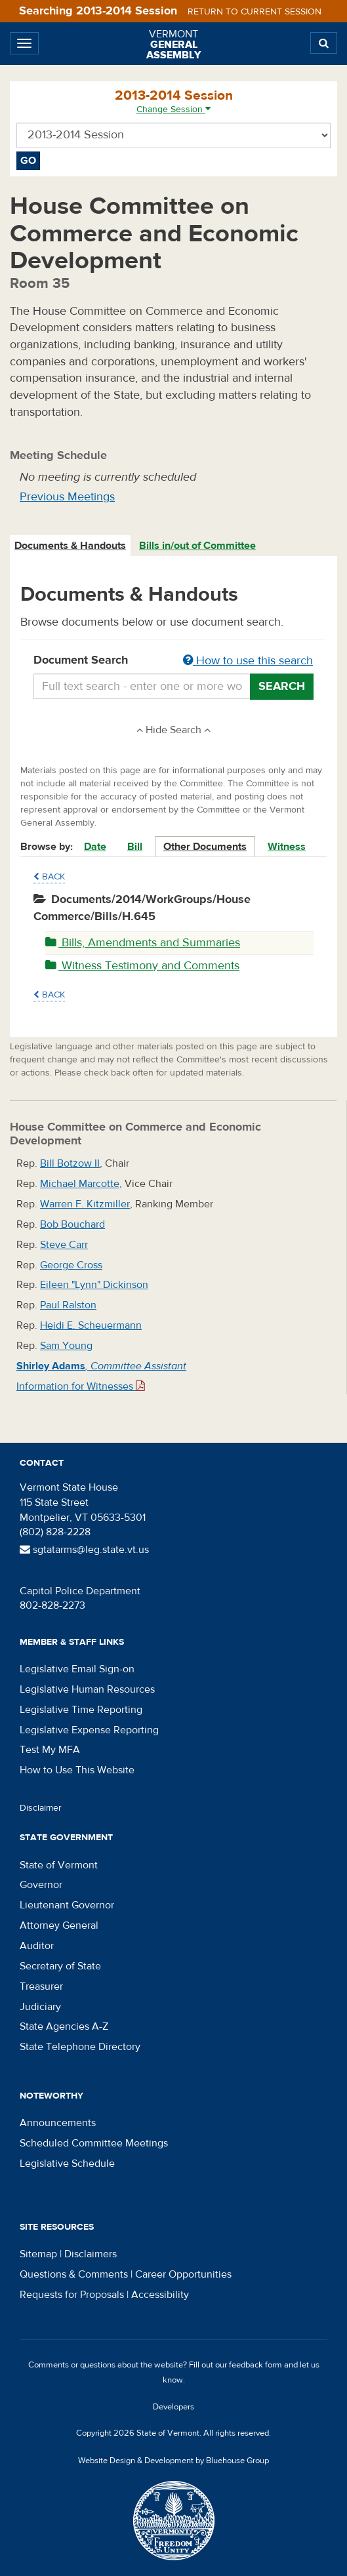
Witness (287, 846)
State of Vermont (59, 1865)
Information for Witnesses (80, 1386)
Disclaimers (90, 2254)
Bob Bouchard (72, 1224)
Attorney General (59, 1925)
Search (281, 686)
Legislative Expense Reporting (89, 1730)
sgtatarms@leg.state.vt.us (84, 1549)
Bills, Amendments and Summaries (142, 942)
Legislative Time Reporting (81, 1709)
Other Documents (205, 846)
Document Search (173, 661)
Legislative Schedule (67, 2163)
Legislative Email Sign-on (77, 1669)
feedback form (255, 2365)
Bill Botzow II (70, 1163)
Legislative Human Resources (87, 1689)
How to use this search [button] (248, 660)
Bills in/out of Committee (197, 545)
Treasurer (41, 1986)
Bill (134, 846)
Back (49, 877)
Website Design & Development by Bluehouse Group (173, 2460)
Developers (173, 2407)
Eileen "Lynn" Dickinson (94, 1284)
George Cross (71, 1265)
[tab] (71, 546)
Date (95, 846)
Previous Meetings (67, 496)
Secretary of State (60, 1966)
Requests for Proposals (72, 2294)
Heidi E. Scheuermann (91, 1325)
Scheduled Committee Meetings (94, 2143)
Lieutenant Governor (67, 1905)
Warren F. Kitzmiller (85, 1204)
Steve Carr (64, 1244)
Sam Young (66, 1345)
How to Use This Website (77, 1770)
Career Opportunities (183, 2274)
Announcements (58, 2122)
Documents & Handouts (70, 545)
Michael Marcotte (79, 1183)
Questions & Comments (74, 2274)
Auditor (37, 1945)
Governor (41, 1884)
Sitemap (38, 2254)
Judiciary (40, 2006)
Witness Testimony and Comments (142, 965)
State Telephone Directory (80, 2046)
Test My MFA (50, 1749)
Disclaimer (41, 1808)
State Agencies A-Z (64, 2026)
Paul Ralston (68, 1305)
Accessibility (160, 2294)
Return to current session (254, 12)
